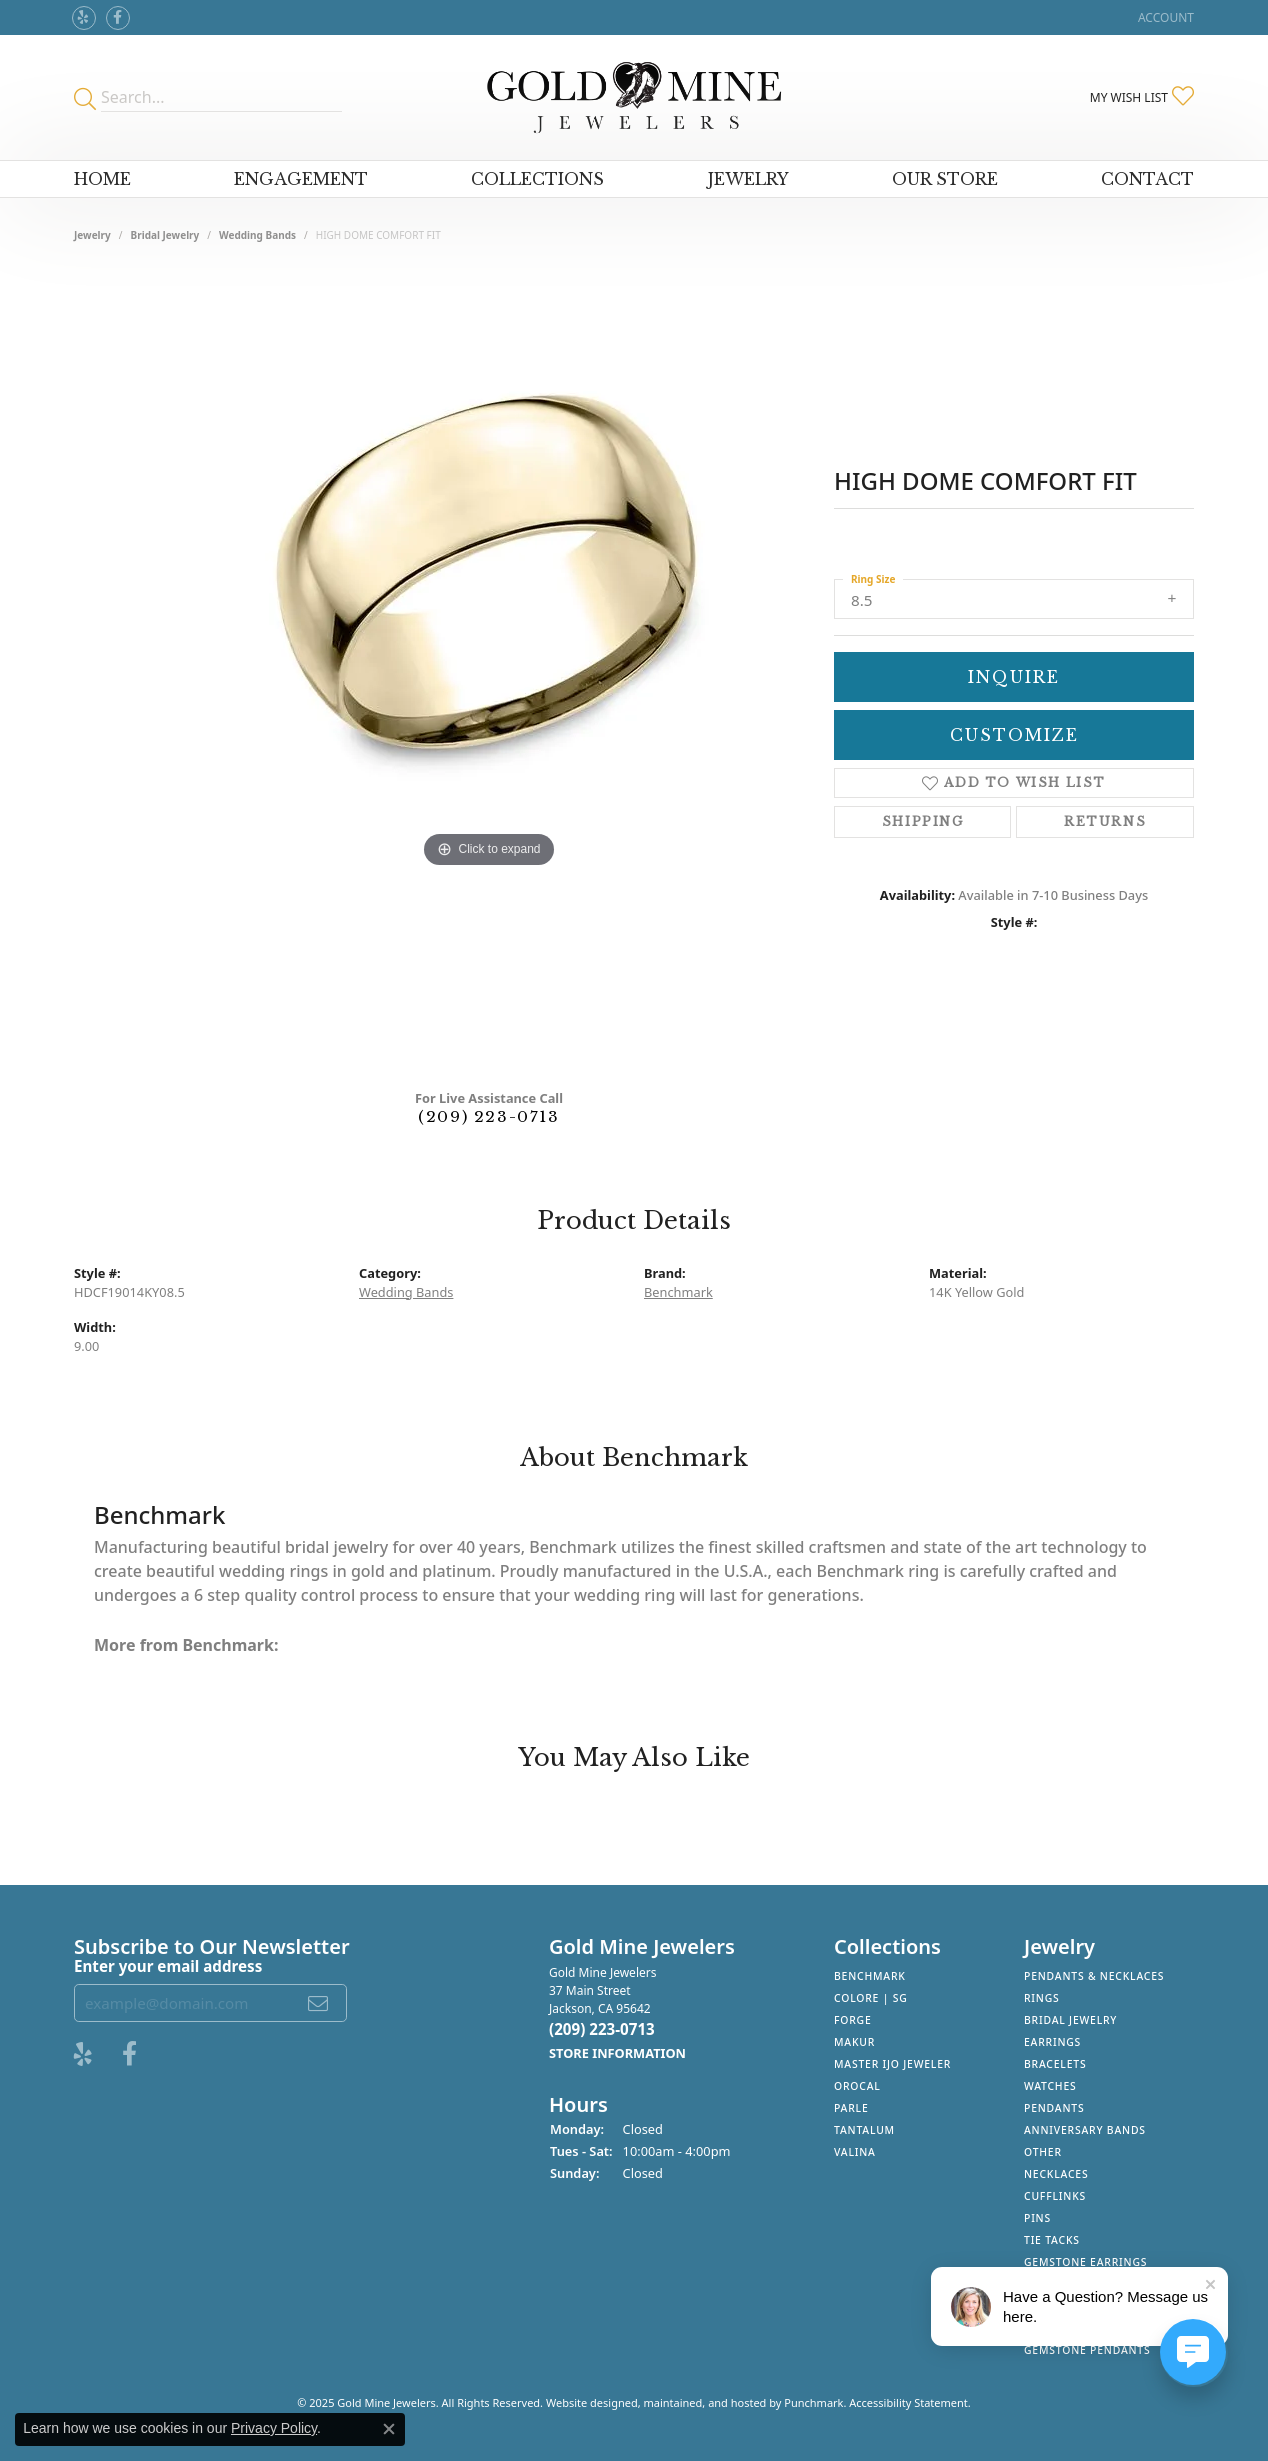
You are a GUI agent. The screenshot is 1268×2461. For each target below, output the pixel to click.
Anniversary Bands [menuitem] (1085, 2130)
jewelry (92, 235)
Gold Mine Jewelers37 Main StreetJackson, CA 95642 (617, 2013)
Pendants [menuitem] (1054, 2108)
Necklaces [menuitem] (1056, 2174)
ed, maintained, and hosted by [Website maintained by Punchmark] (705, 2402)
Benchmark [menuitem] (870, 1976)
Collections (537, 179)
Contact (1147, 179)
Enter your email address (168, 1965)
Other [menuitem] (1043, 2152)
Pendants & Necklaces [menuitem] (1094, 1976)
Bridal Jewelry (165, 235)
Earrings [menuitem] (1052, 2042)
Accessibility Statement (908, 2402)
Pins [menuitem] (1037, 2218)
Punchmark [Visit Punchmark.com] (813, 2402)
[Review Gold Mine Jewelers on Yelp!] (84, 18)
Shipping (923, 821)
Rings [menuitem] (1042, 1998)
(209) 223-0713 (488, 1116)
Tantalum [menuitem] (864, 2130)
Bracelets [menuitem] (1055, 2064)
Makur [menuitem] (854, 2042)
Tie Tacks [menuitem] (1052, 2240)
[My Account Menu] (1166, 17)
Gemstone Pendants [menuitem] (1087, 2350)
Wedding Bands (257, 235)
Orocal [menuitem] (857, 2086)
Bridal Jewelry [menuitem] (1070, 2020)
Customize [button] (1014, 735)
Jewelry (748, 179)
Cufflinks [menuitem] (1055, 2196)
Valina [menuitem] (855, 2152)
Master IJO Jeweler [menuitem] (892, 2064)
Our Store (945, 179)
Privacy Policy (274, 2428)
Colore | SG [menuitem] (871, 1998)
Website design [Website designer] (585, 2402)
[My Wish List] (1142, 97)
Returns (1105, 821)
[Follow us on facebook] (118, 18)
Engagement (301, 179)
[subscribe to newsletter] (319, 2003)
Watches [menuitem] (1050, 2086)
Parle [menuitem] (851, 2108)
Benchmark (678, 1292)
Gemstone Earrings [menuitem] (1085, 2262)
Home (102, 179)
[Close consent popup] (389, 2429)
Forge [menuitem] (853, 2020)
